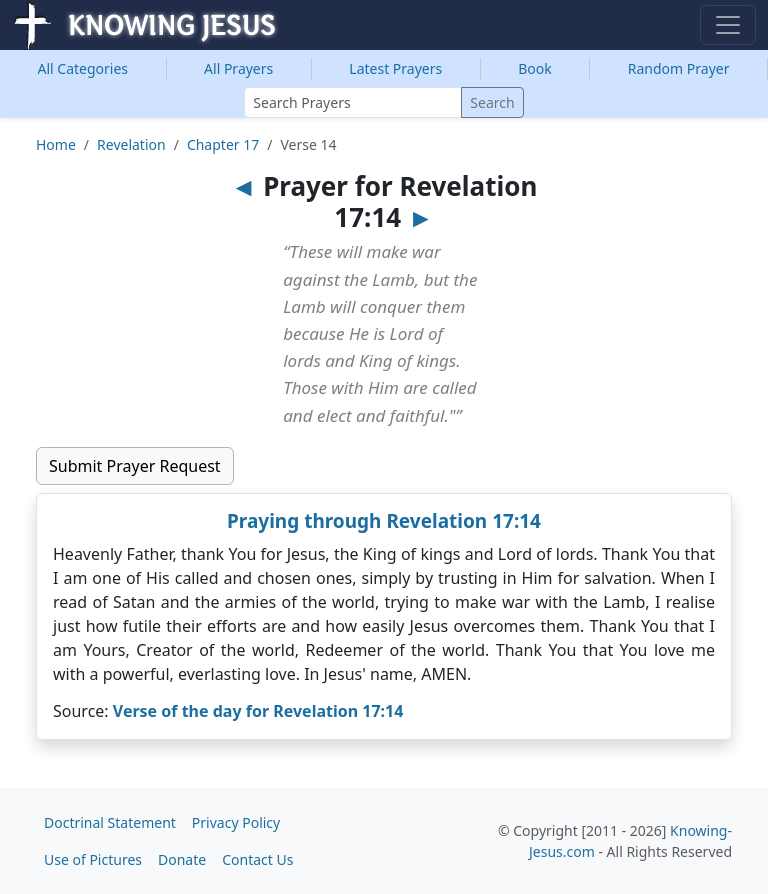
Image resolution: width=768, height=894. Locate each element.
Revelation (131, 144)
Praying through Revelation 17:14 (384, 521)
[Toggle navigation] (728, 25)
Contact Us (257, 859)
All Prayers (238, 68)
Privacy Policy (236, 822)
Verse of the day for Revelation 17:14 (258, 711)
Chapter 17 (223, 144)
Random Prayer (679, 68)
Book (535, 68)
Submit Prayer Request (135, 466)
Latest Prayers (395, 68)
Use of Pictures (93, 859)
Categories (83, 68)
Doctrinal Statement (110, 822)
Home (56, 144)
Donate (182, 859)
